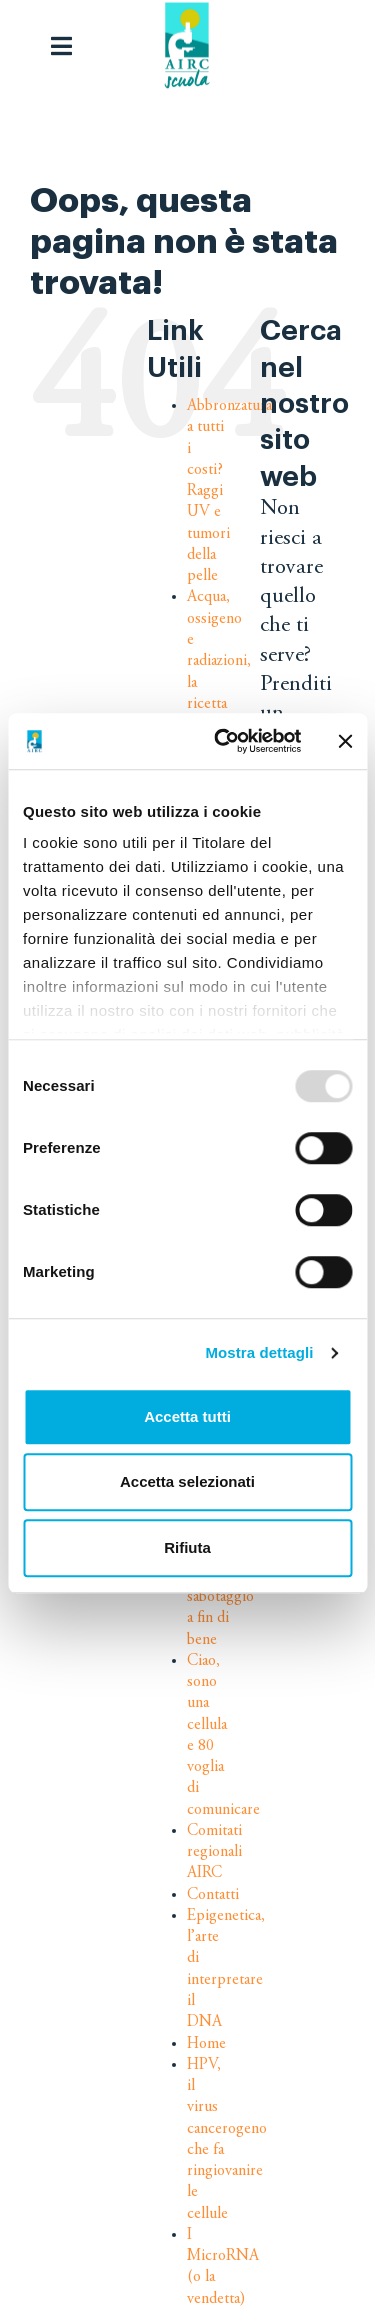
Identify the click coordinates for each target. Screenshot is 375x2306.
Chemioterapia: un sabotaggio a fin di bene (235, 1596)
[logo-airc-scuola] (187, 45)
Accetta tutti (187, 1416)
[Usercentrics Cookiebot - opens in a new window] (223, 741)
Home (206, 2044)
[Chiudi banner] (345, 741)
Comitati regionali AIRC (214, 1852)
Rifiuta (187, 1547)
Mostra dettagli (259, 1352)
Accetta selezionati (187, 1481)
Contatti (213, 1895)
